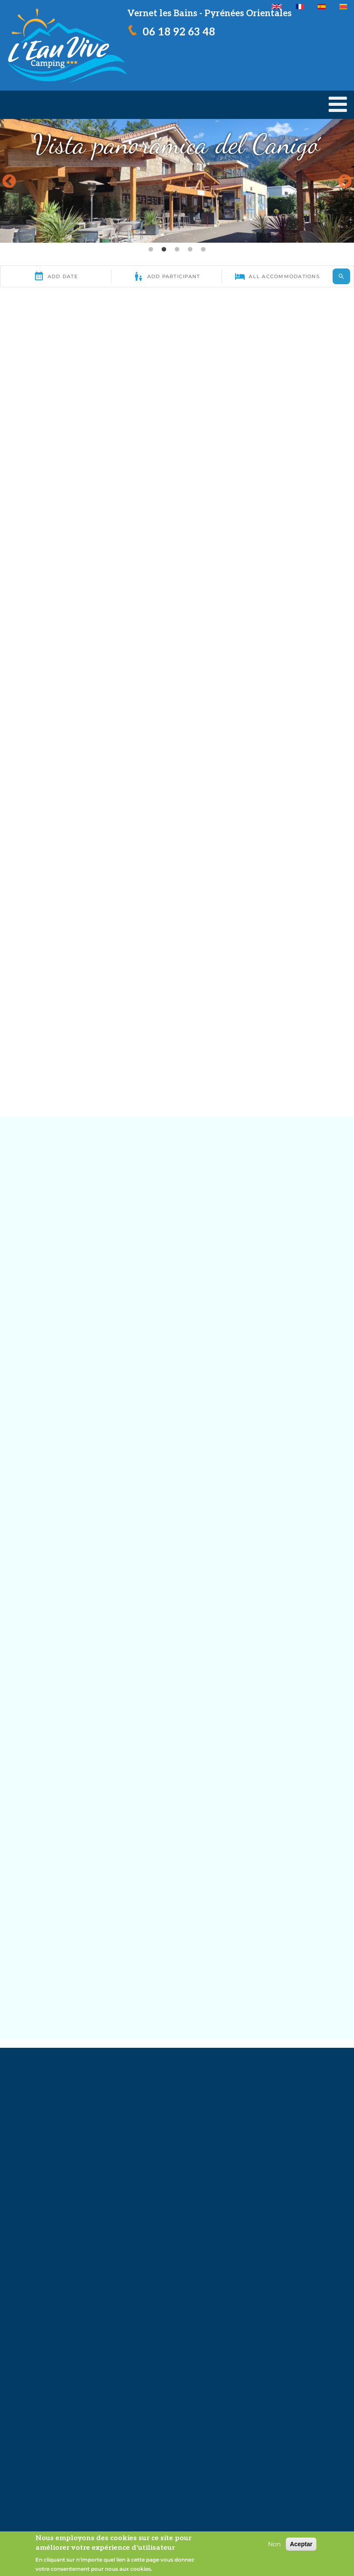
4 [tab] (190, 249)
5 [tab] (203, 249)
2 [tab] (164, 249)
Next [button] (345, 182)
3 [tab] (177, 249)
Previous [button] (9, 182)
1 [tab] (150, 249)
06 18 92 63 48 (178, 32)
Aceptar (301, 2544)
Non (274, 2544)
